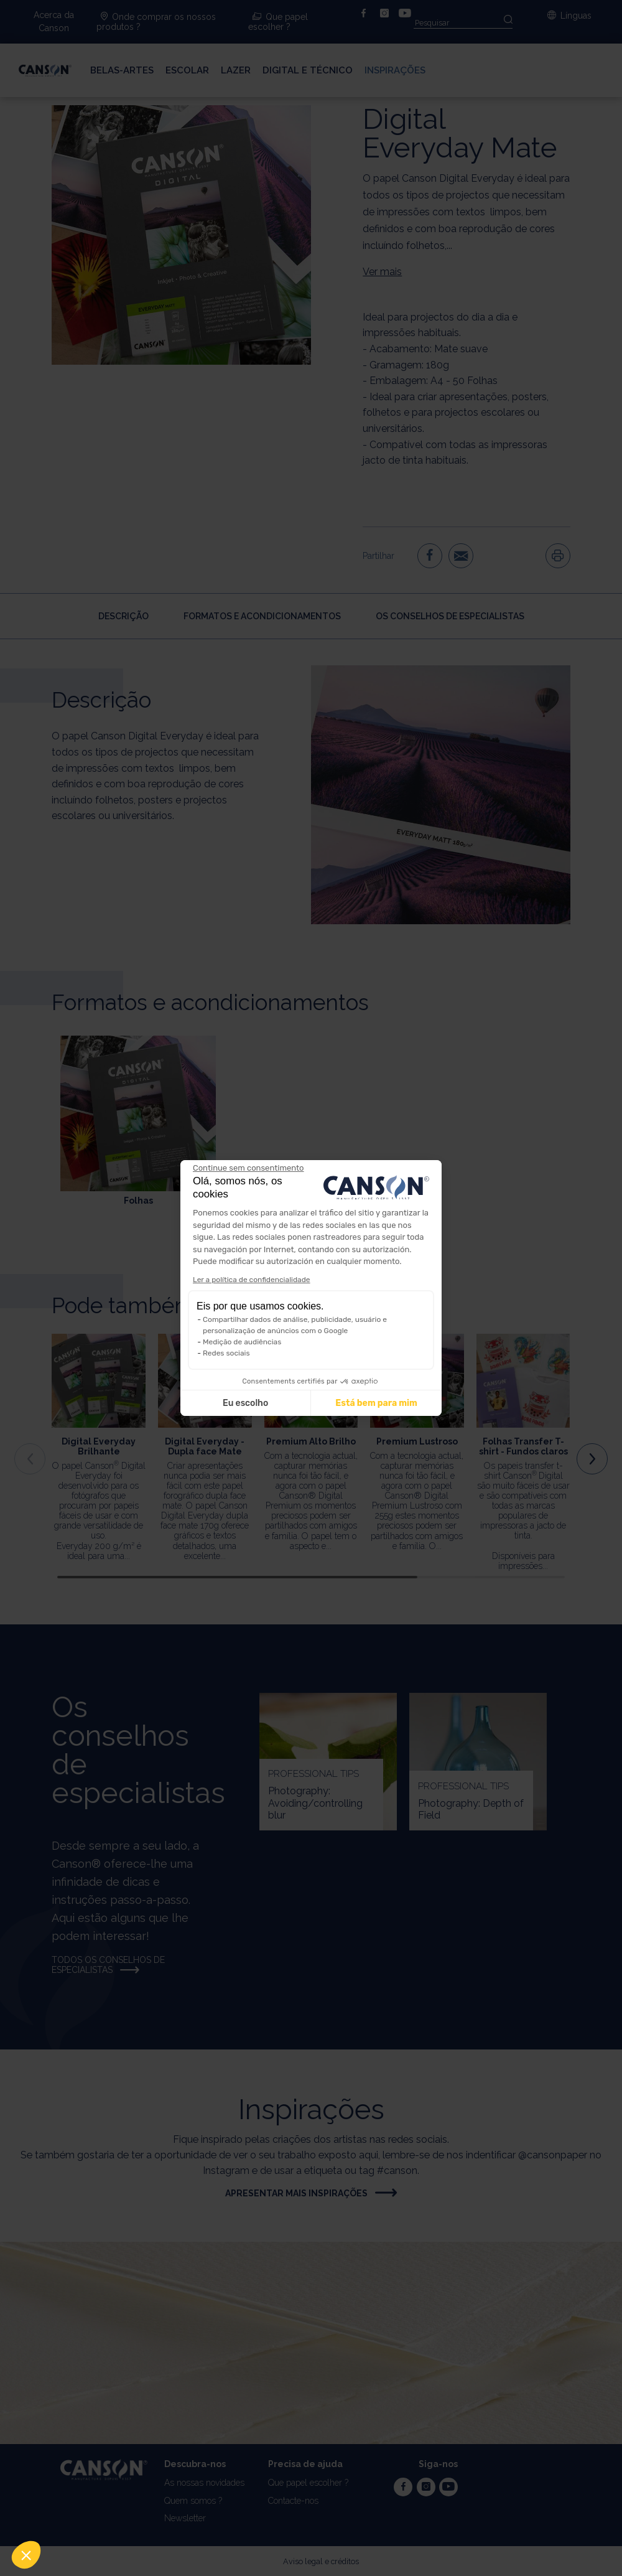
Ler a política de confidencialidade (251, 1279)
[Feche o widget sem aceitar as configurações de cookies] (248, 1168)
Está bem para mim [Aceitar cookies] (376, 1403)
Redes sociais (226, 1353)
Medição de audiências (242, 1341)
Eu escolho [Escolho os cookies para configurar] (245, 1403)
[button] (26, 2555)
